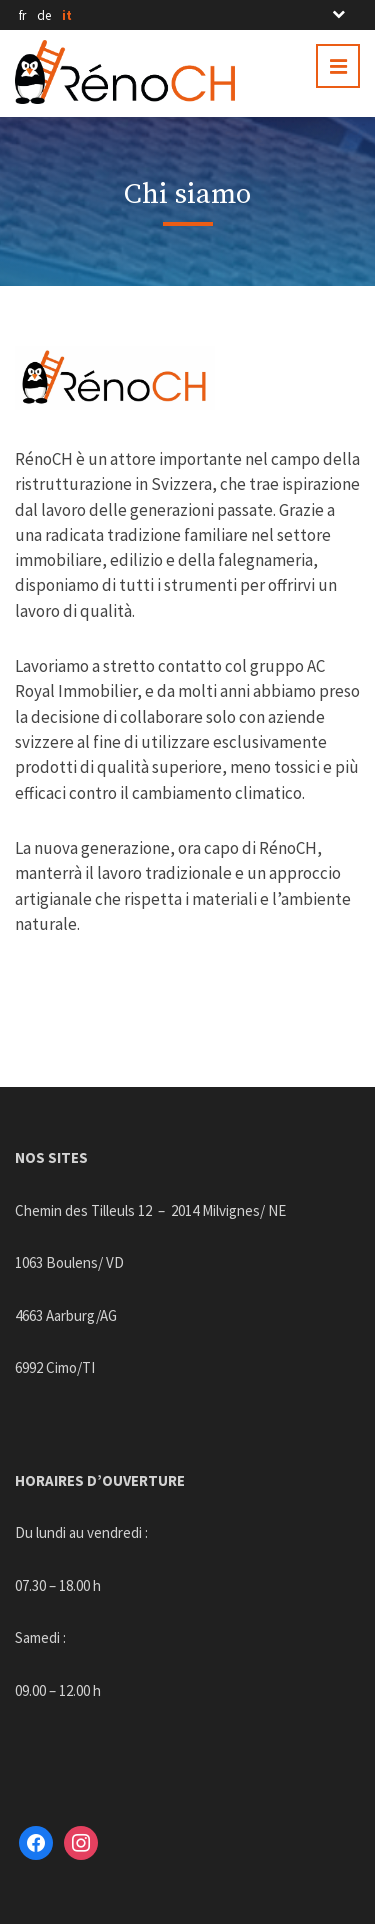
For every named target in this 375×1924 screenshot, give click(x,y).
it (67, 15)
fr (22, 15)
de (44, 15)
